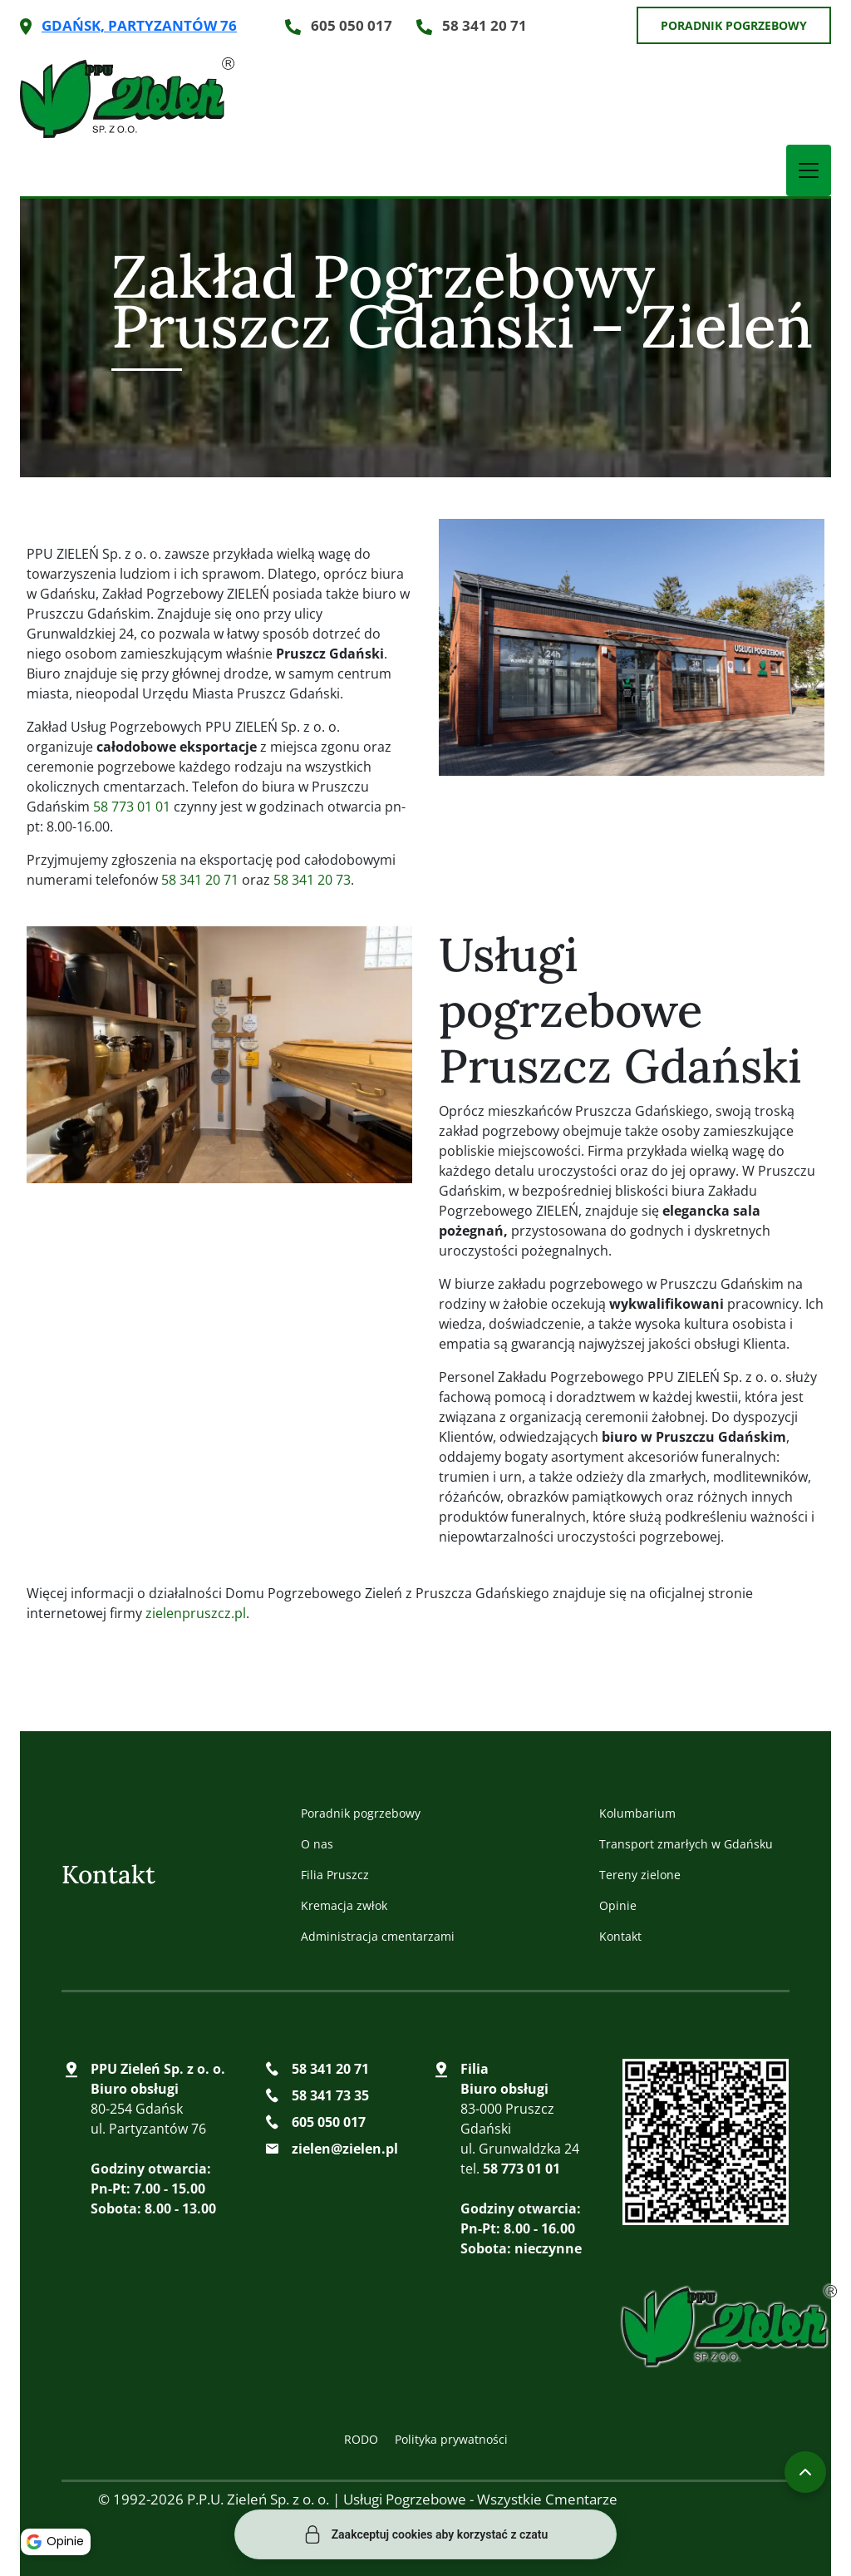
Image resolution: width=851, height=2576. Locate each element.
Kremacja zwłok (344, 1905)
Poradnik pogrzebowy (734, 25)
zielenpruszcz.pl (195, 1613)
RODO (361, 2439)
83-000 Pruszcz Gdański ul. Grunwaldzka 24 (519, 2109)
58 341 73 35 (330, 2095)
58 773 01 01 (131, 806)
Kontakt (620, 1936)
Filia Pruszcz (335, 1875)
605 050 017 (351, 25)
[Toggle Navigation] (808, 170)
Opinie (618, 1905)
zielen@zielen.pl (345, 2148)
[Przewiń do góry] (805, 2472)
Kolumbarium (637, 1813)
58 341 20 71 (484, 25)
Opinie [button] (58, 2539)
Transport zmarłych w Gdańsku (686, 1844)
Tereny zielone (640, 1875)
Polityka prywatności (451, 2439)
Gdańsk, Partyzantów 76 (139, 25)
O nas (317, 1844)
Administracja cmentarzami (378, 1936)
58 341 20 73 (312, 880)
